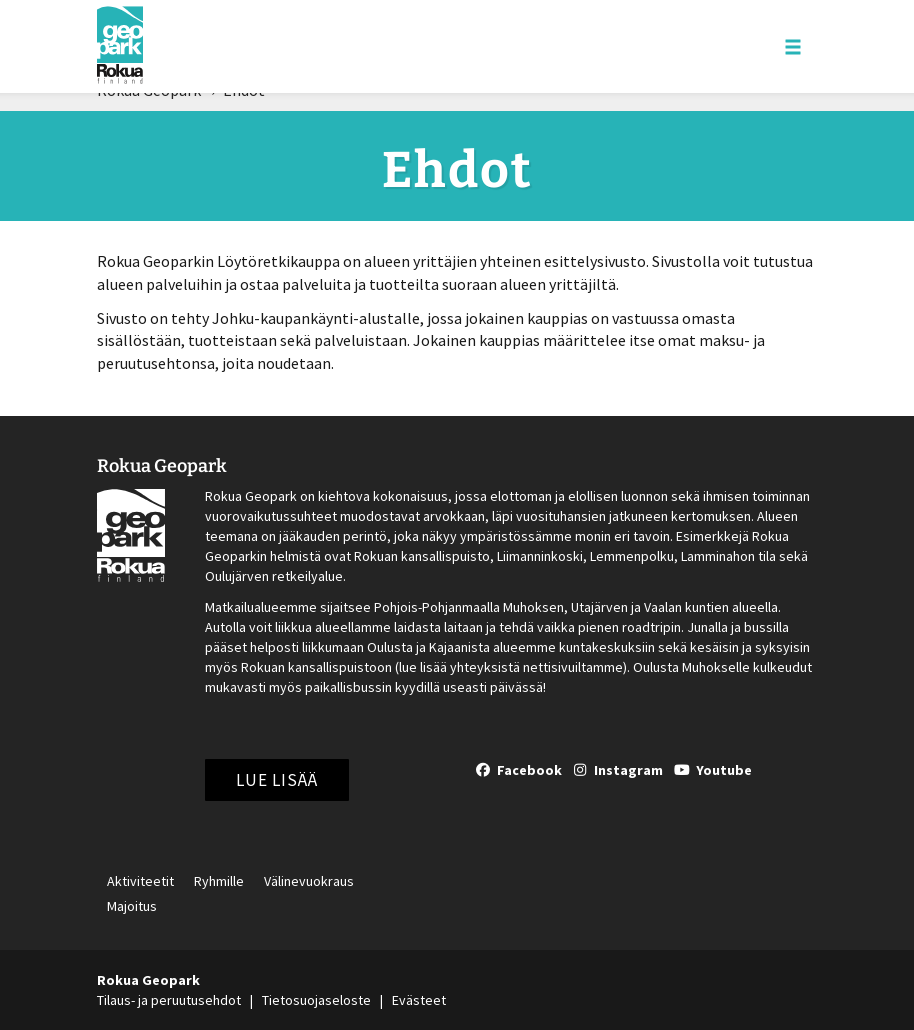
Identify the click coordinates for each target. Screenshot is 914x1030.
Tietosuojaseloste (316, 1000)
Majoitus (132, 907)
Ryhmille (219, 882)
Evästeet (419, 1000)
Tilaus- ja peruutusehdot (169, 1000)
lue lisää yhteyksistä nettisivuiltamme (511, 667)
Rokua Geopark (162, 465)
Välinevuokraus (309, 882)
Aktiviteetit (140, 882)
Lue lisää (277, 780)
